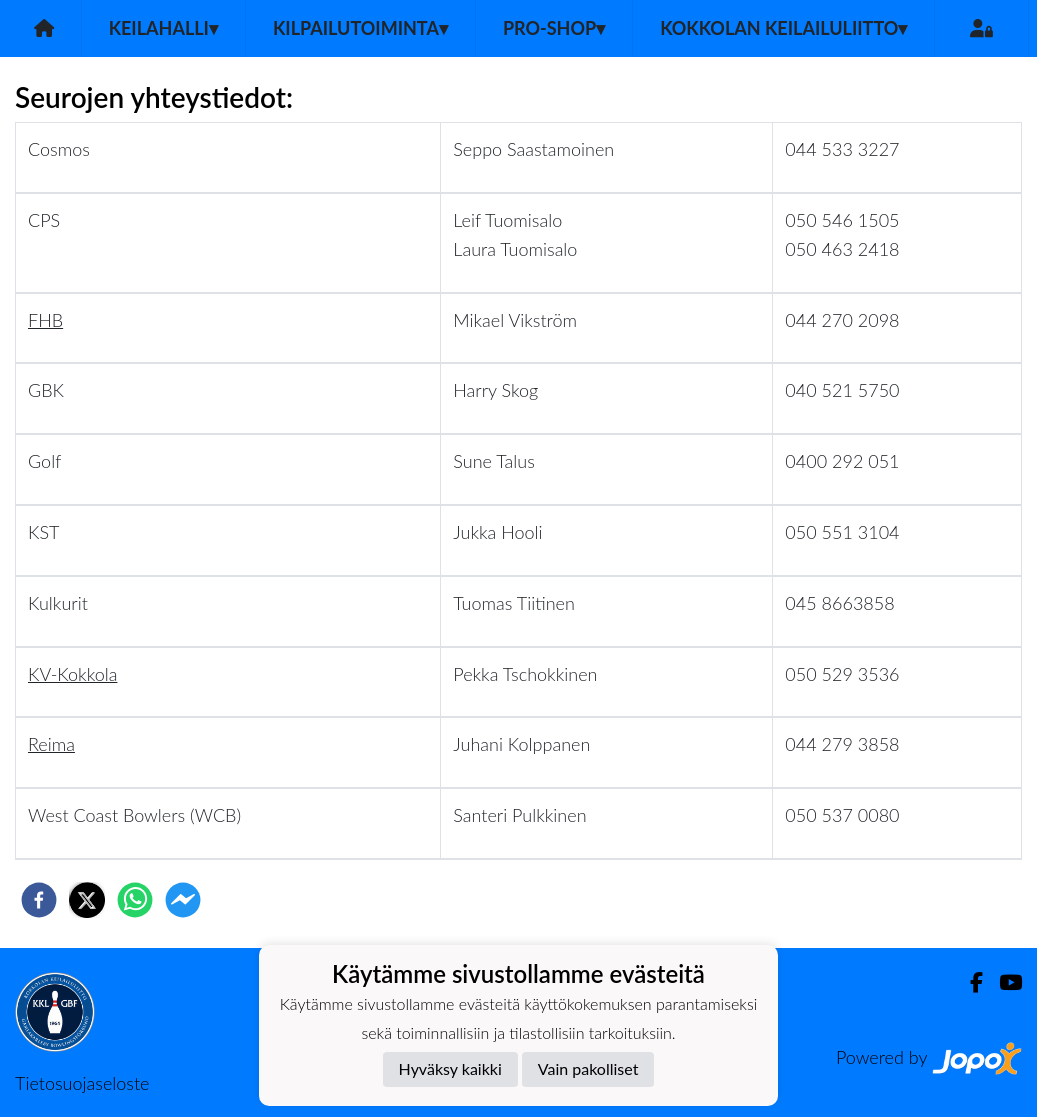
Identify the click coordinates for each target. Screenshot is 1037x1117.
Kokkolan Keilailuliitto (783, 28)
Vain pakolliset (588, 1068)
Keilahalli (163, 28)
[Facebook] (968, 982)
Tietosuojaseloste (82, 1083)
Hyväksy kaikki (450, 1068)
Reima (51, 744)
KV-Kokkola (72, 674)
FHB (45, 320)
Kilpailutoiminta (360, 28)
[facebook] (39, 900)
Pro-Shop (554, 28)
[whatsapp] (135, 900)
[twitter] (87, 900)
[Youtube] (1002, 982)
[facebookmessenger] (183, 900)
